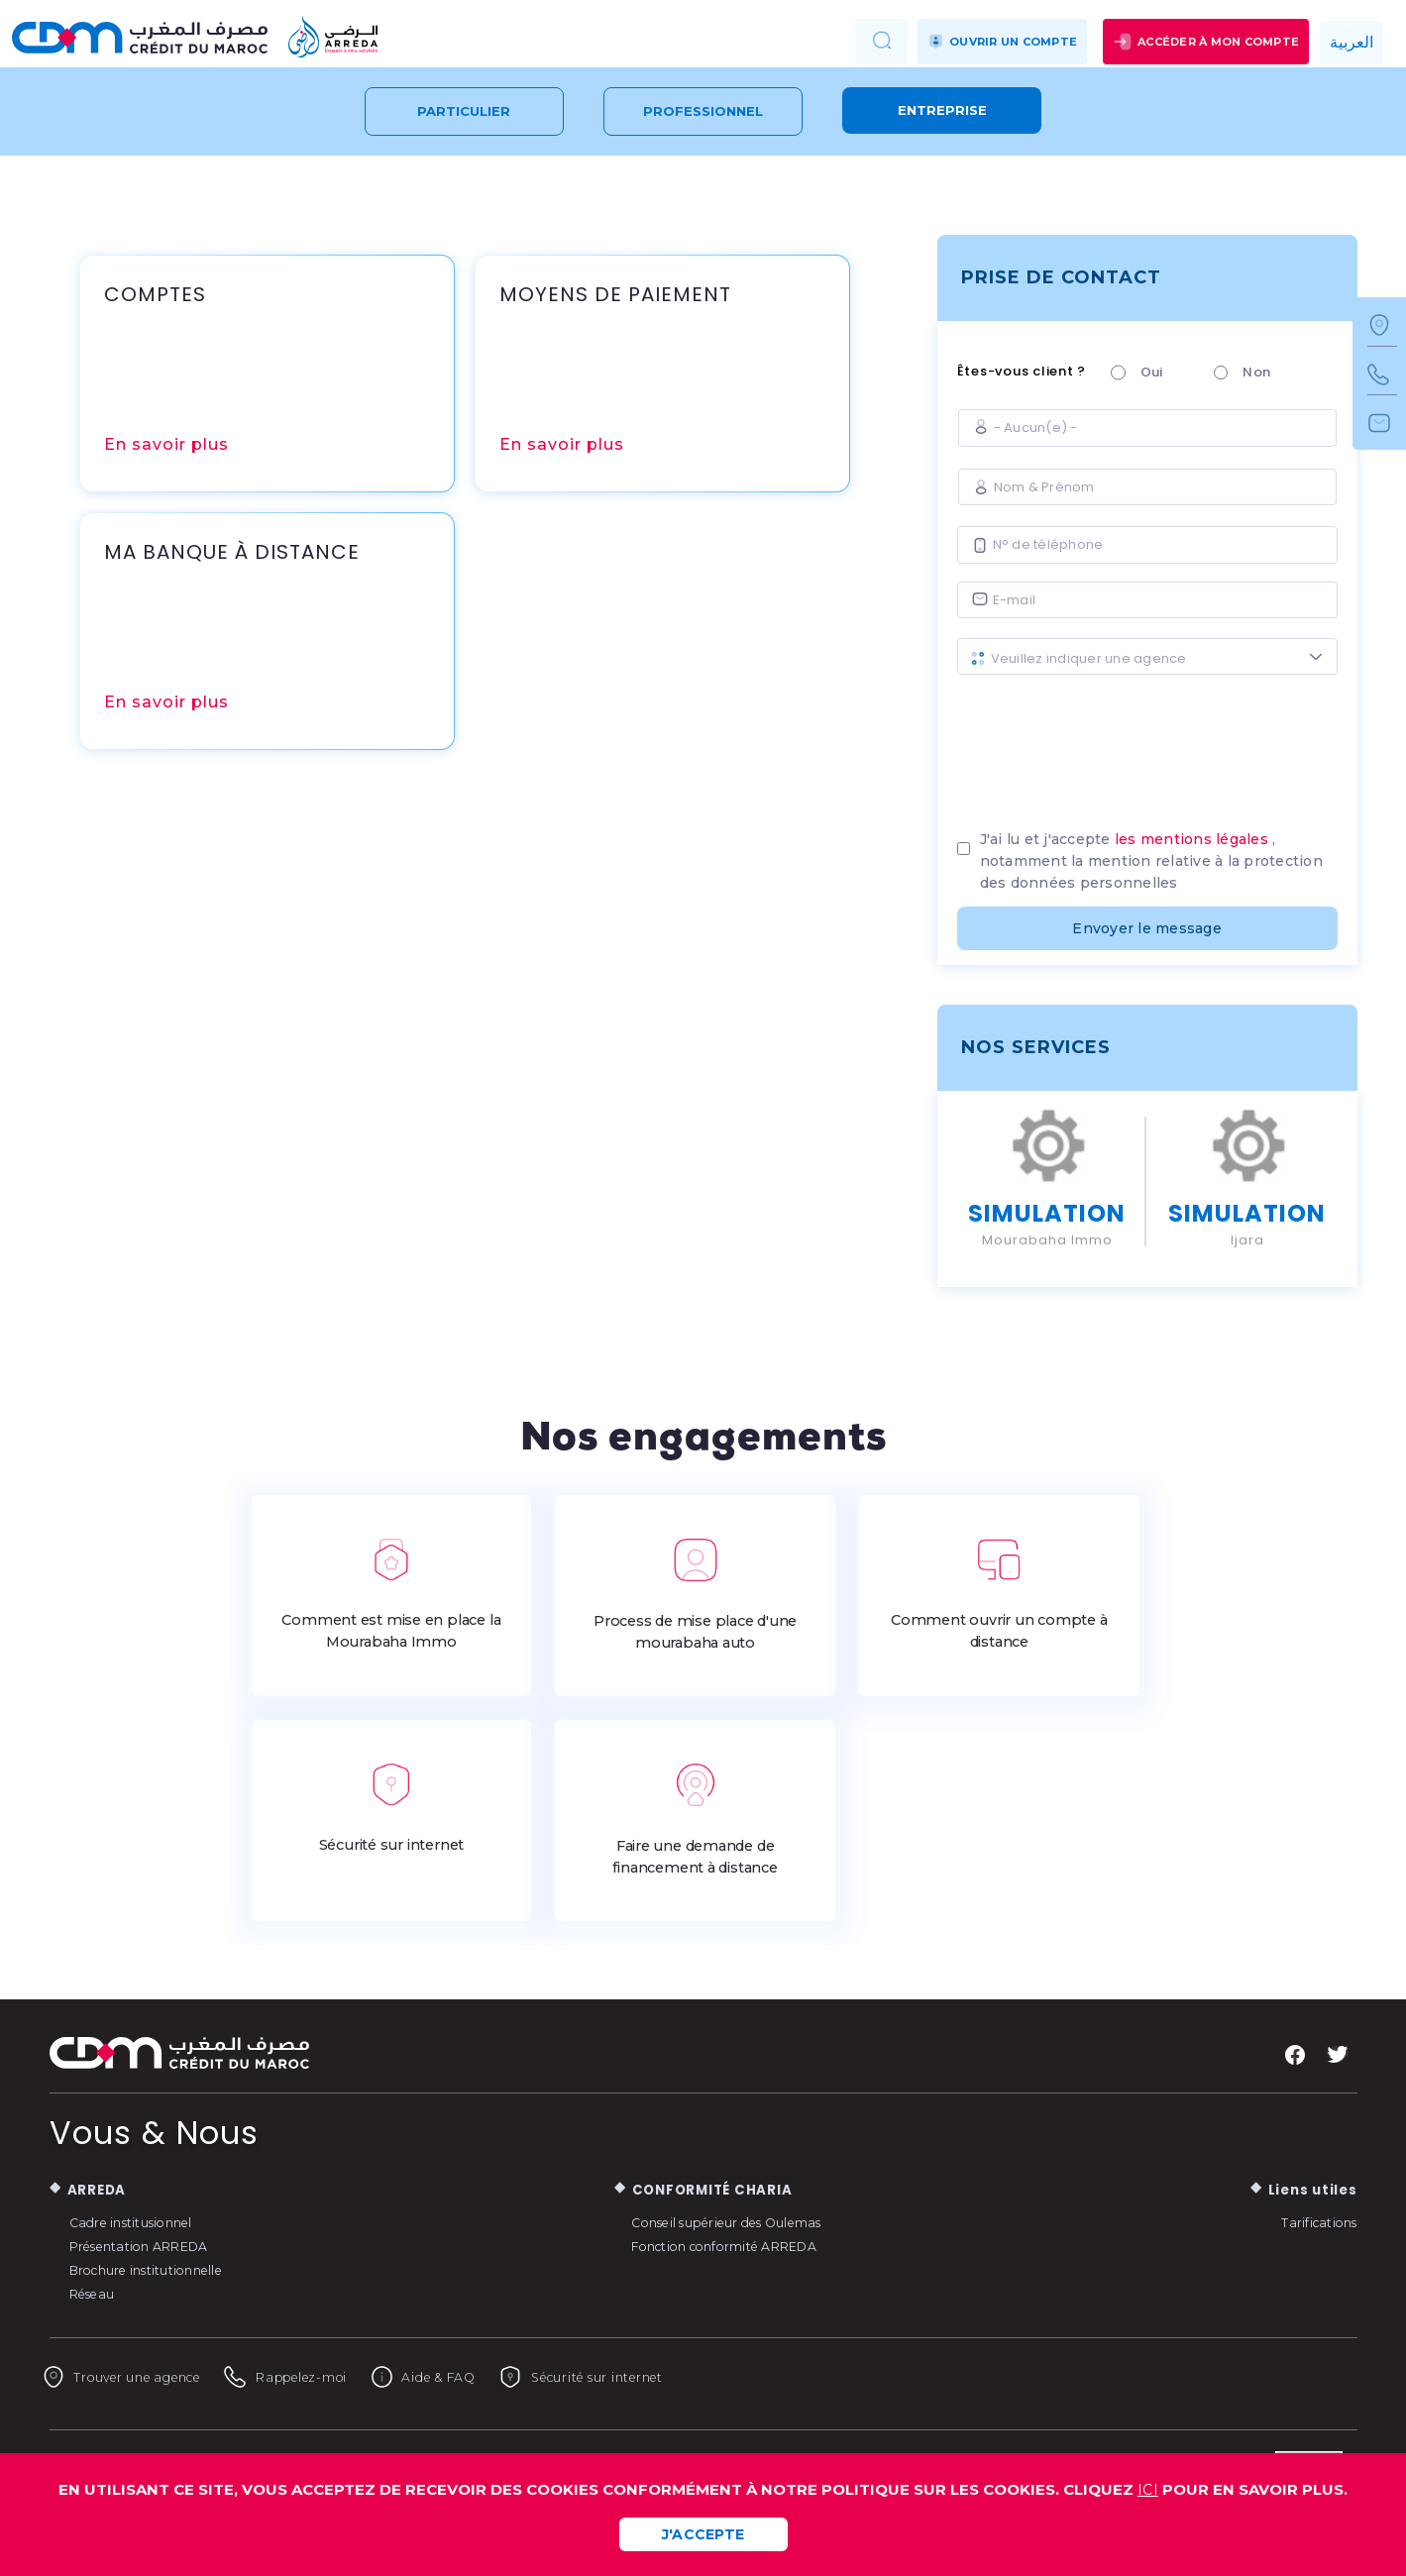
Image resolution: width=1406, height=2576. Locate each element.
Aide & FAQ (503, 2377)
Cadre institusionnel (139, 2221)
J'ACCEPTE (703, 2534)
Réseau (96, 2293)
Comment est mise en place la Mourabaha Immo (391, 1594)
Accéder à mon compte (1206, 42)
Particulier (463, 111)
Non (1256, 372)
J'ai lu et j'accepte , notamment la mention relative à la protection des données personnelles (1151, 861)
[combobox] (1147, 656)
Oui (1151, 372)
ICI (1147, 2490)
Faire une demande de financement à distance (695, 1819)
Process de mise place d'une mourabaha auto (696, 1595)
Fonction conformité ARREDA (739, 2245)
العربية (1351, 42)
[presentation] (1147, 745)
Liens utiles (1308, 2189)
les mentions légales (1191, 839)
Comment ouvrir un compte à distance (999, 1594)
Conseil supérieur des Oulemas (741, 2221)
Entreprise (942, 110)
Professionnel (703, 111)
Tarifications (1314, 2221)
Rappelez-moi (338, 2377)
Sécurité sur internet (391, 1808)
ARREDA (100, 2189)
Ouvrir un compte (1002, 42)
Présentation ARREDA (150, 2245)
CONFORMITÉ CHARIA (712, 2189)
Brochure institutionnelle (157, 2269)
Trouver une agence (140, 2377)
